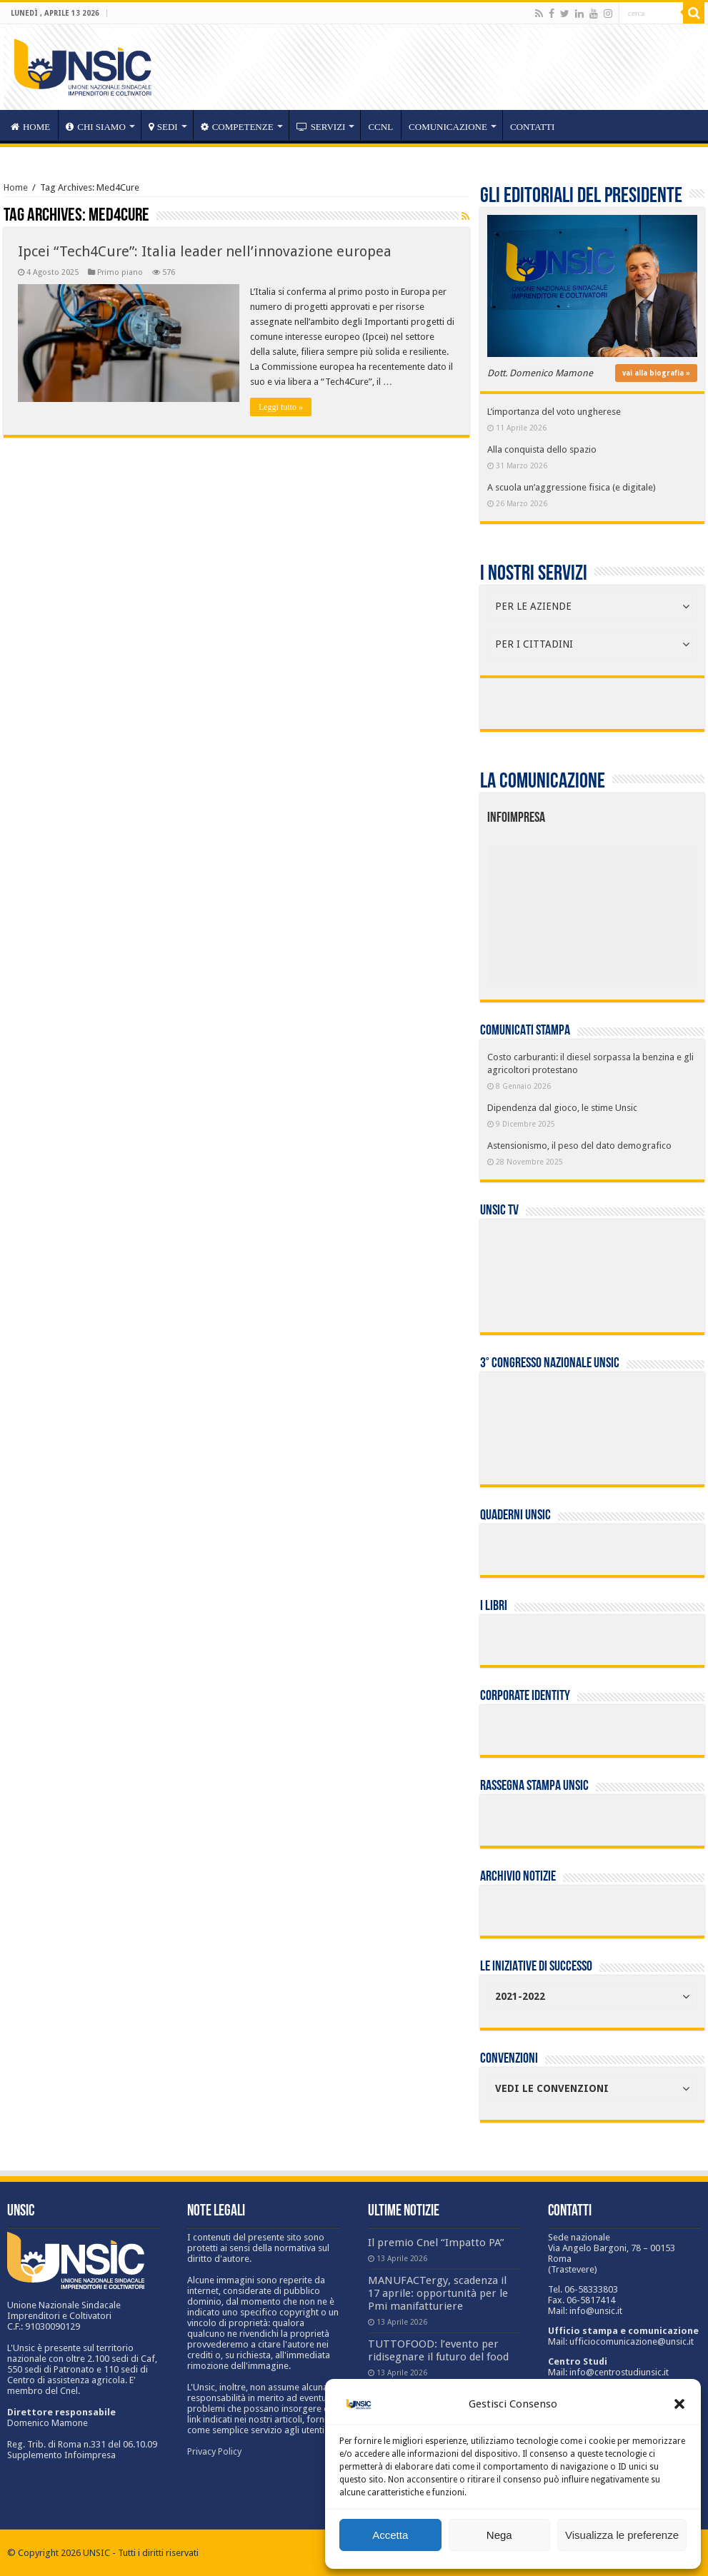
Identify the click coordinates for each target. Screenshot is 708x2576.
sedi (163, 126)
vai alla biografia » (656, 373)
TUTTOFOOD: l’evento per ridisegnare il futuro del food (438, 2350)
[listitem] (636, 908)
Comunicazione (448, 126)
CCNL (380, 126)
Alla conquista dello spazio (542, 449)
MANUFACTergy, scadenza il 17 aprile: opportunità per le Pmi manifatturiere (438, 2293)
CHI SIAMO (96, 126)
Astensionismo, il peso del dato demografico (579, 1145)
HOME (30, 126)
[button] (679, 2404)
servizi (321, 126)
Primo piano (120, 272)
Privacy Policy (214, 2451)
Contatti (532, 126)
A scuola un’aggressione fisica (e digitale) (571, 487)
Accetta (390, 2535)
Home (16, 187)
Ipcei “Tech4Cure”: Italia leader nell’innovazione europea (205, 251)
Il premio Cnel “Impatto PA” (436, 2242)
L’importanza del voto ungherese (554, 411)
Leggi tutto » (281, 407)
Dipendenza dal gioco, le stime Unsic (562, 1107)
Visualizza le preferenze (622, 2535)
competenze (237, 126)
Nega (499, 2535)
